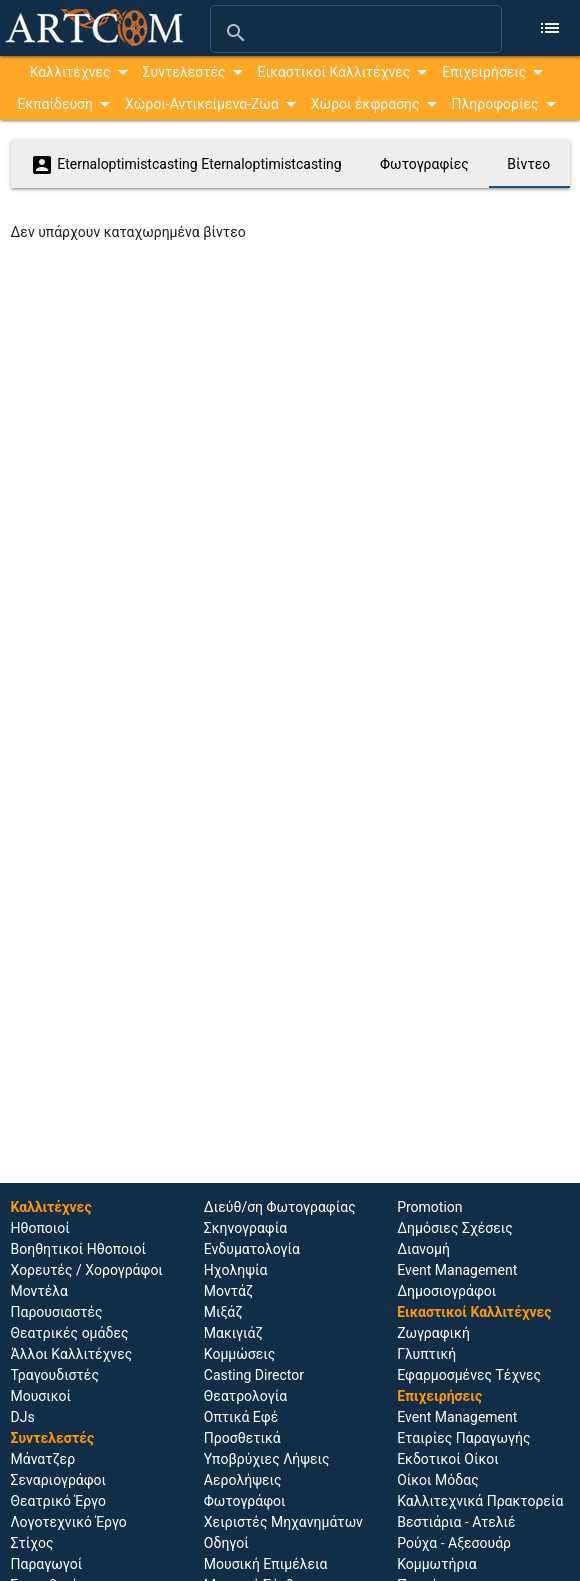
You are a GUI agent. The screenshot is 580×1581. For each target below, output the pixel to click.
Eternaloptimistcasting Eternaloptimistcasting (186, 165)
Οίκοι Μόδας (438, 1480)
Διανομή (423, 1249)
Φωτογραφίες (424, 164)
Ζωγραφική (433, 1333)
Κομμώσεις (239, 1354)
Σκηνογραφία (245, 1228)
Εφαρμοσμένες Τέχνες (469, 1375)
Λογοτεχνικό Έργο (69, 1522)
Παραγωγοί (47, 1564)
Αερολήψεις (243, 1480)
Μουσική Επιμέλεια (266, 1564)
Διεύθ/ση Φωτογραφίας (280, 1207)
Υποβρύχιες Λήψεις (267, 1459)
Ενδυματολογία (252, 1249)
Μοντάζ (228, 1291)
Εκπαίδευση (55, 104)
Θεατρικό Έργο (58, 1501)
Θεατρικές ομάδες (70, 1333)
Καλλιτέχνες (70, 72)
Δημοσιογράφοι (446, 1291)
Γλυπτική (426, 1354)
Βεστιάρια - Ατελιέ (456, 1522)
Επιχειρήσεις (484, 72)
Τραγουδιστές (55, 1375)
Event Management (457, 1270)
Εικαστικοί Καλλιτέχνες (334, 72)
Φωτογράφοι (245, 1501)
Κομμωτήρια (437, 1564)
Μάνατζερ (43, 1459)
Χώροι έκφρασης (365, 104)
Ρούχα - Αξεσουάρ (454, 1543)
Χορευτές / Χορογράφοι (87, 1270)
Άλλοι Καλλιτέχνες (72, 1354)
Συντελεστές (184, 72)
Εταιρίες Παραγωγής (463, 1438)
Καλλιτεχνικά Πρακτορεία (480, 1501)
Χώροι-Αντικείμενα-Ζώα (202, 104)
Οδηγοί (226, 1543)
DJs (23, 1417)
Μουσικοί (41, 1396)
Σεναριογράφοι (59, 1480)
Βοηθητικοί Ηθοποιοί (79, 1249)
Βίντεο (528, 164)
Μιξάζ (223, 1312)
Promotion (429, 1207)
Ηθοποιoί (40, 1228)
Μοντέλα (40, 1291)
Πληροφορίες (495, 104)
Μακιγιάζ (233, 1333)
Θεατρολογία (245, 1396)
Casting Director (254, 1375)
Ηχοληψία (236, 1270)
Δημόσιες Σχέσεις (455, 1228)
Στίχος (32, 1543)
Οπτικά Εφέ (241, 1417)
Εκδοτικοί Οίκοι (448, 1459)
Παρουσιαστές (57, 1312)
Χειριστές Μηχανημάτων (283, 1522)
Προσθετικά (242, 1438)
